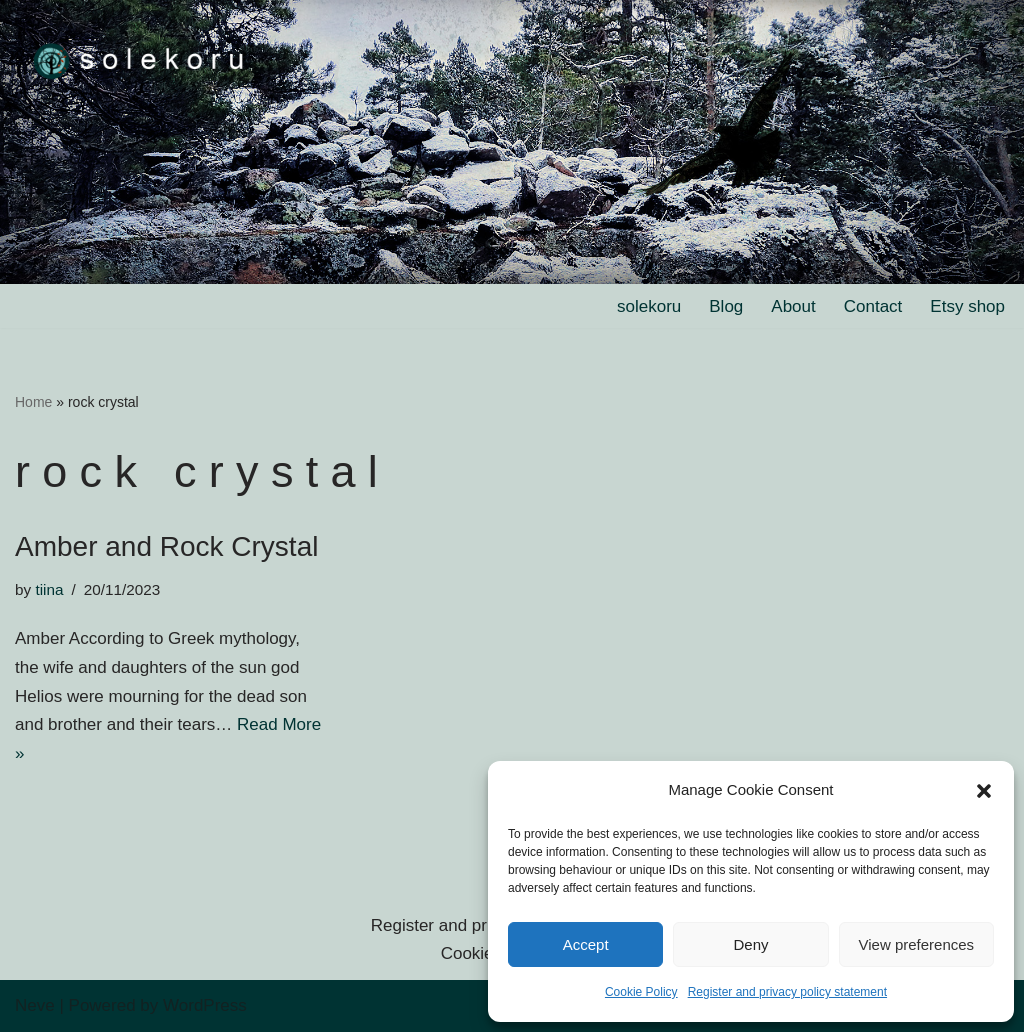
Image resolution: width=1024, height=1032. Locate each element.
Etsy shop (967, 306)
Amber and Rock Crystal (166, 546)
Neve (35, 1005)
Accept (586, 944)
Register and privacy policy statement (787, 992)
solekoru (649, 306)
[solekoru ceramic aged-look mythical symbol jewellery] (140, 59)
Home (33, 402)
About (793, 306)
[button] (984, 791)
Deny (750, 944)
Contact (873, 306)
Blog (726, 306)
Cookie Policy (641, 992)
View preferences (917, 944)
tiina (49, 589)
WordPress (205, 1005)
